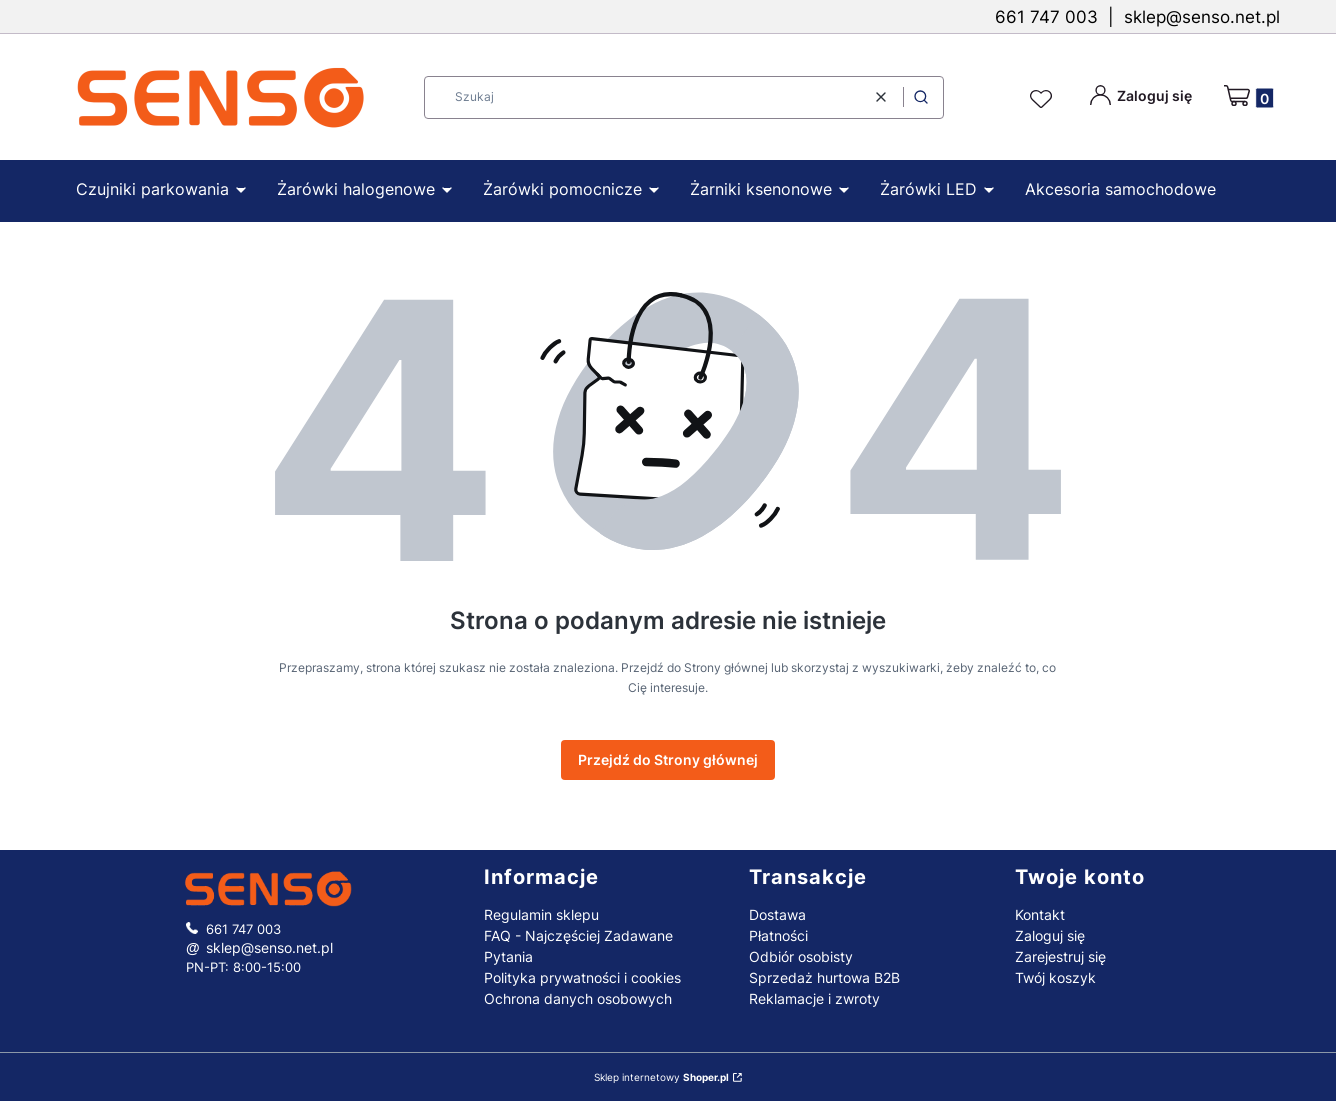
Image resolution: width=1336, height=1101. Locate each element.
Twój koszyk (1055, 977)
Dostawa (777, 914)
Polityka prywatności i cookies (582, 977)
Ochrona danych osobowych (578, 998)
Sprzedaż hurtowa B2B (824, 977)
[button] (921, 97)
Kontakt (1040, 914)
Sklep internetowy (661, 1077)
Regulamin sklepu (541, 914)
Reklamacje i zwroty (814, 998)
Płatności (778, 935)
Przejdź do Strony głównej (668, 759)
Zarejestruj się (1060, 956)
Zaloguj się (1050, 935)
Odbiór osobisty (801, 956)
